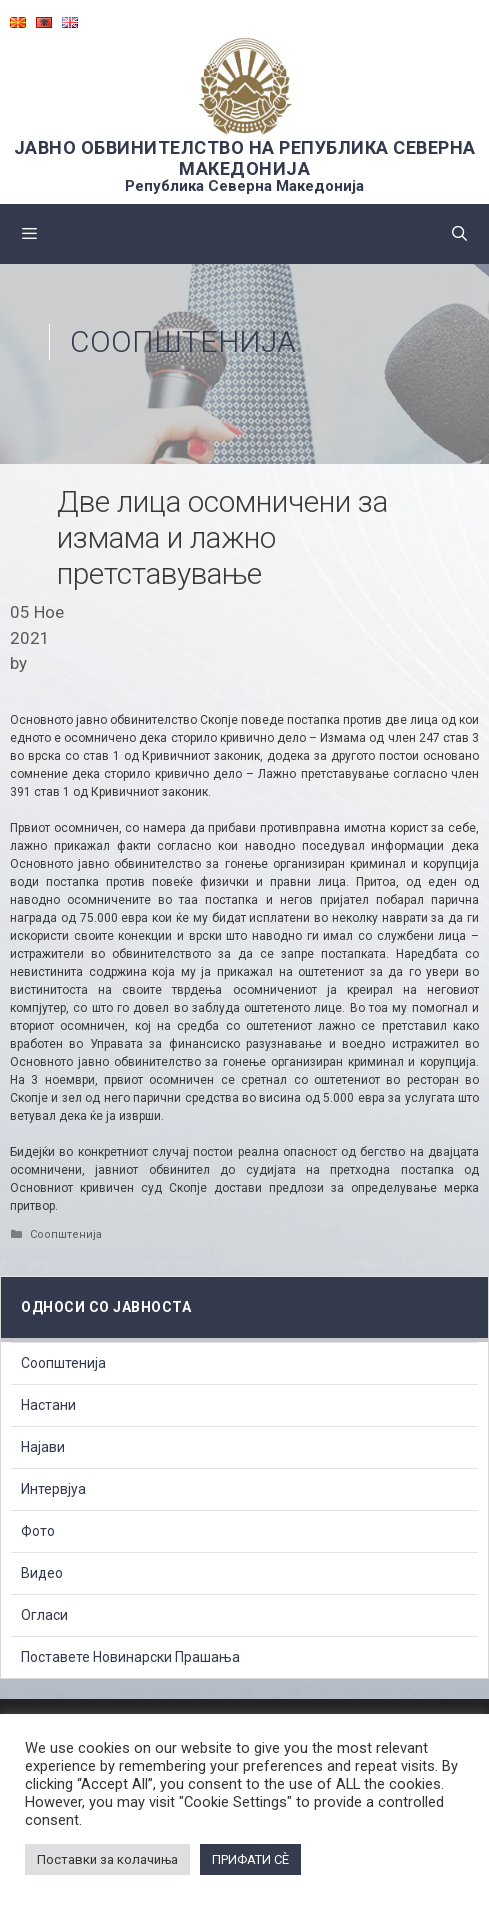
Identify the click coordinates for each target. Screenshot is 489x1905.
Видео (42, 1573)
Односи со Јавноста (106, 1307)
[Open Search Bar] (459, 234)
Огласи (44, 1615)
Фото (38, 1531)
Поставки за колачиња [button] (107, 1859)
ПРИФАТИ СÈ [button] (250, 1859)
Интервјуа (53, 1489)
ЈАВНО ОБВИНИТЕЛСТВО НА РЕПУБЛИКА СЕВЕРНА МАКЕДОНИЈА (245, 158)
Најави (43, 1447)
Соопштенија (183, 341)
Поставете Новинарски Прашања (130, 1657)
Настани (48, 1405)
